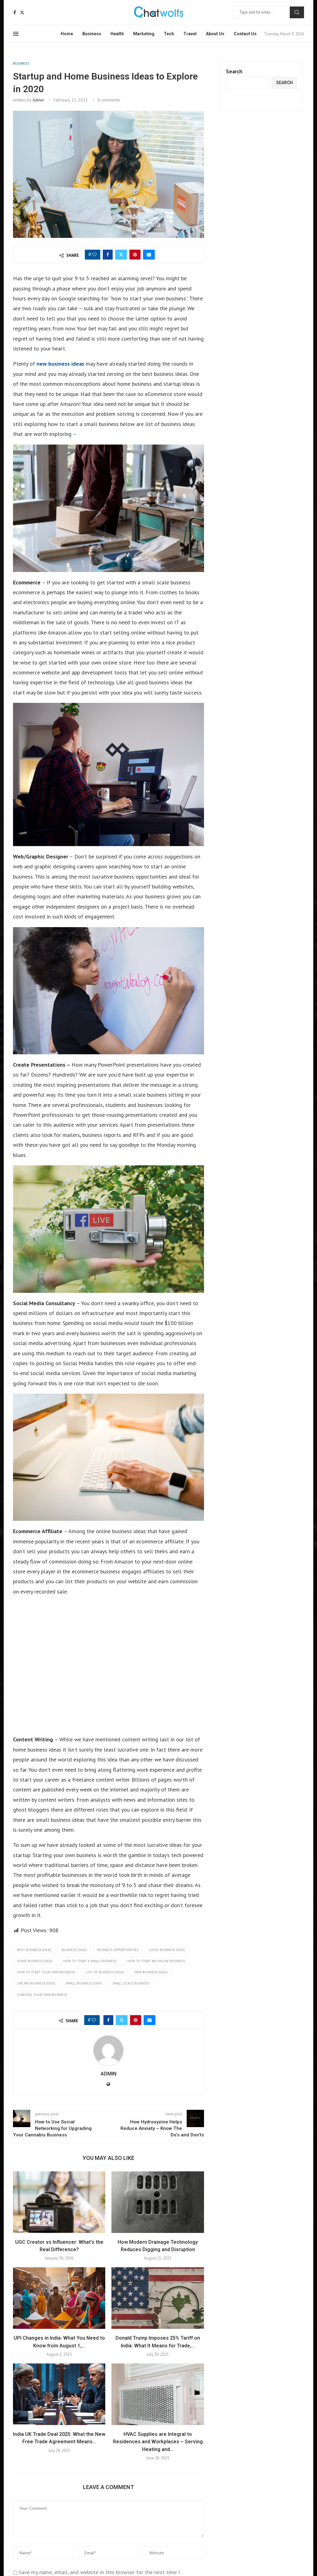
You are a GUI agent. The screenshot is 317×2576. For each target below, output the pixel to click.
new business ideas (60, 363)
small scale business (130, 1983)
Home (67, 33)
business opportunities (117, 1950)
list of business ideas (105, 1972)
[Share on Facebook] (108, 255)
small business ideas (84, 1983)
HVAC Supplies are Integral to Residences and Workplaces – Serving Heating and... (158, 2441)
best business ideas (34, 1950)
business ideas (74, 1950)
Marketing (143, 33)
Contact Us (245, 33)
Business (91, 33)
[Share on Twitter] (121, 255)
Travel (190, 33)
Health (117, 33)
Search (297, 12)
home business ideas (35, 1961)
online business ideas (36, 1983)
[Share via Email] (149, 255)
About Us (215, 33)
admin (38, 100)
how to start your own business (46, 1972)
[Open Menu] (16, 34)
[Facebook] (14, 12)
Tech (169, 33)
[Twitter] (22, 12)
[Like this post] (94, 255)
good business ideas (167, 1950)
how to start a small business (90, 1961)
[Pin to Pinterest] (135, 255)
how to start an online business (156, 1961)
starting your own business (42, 1995)
